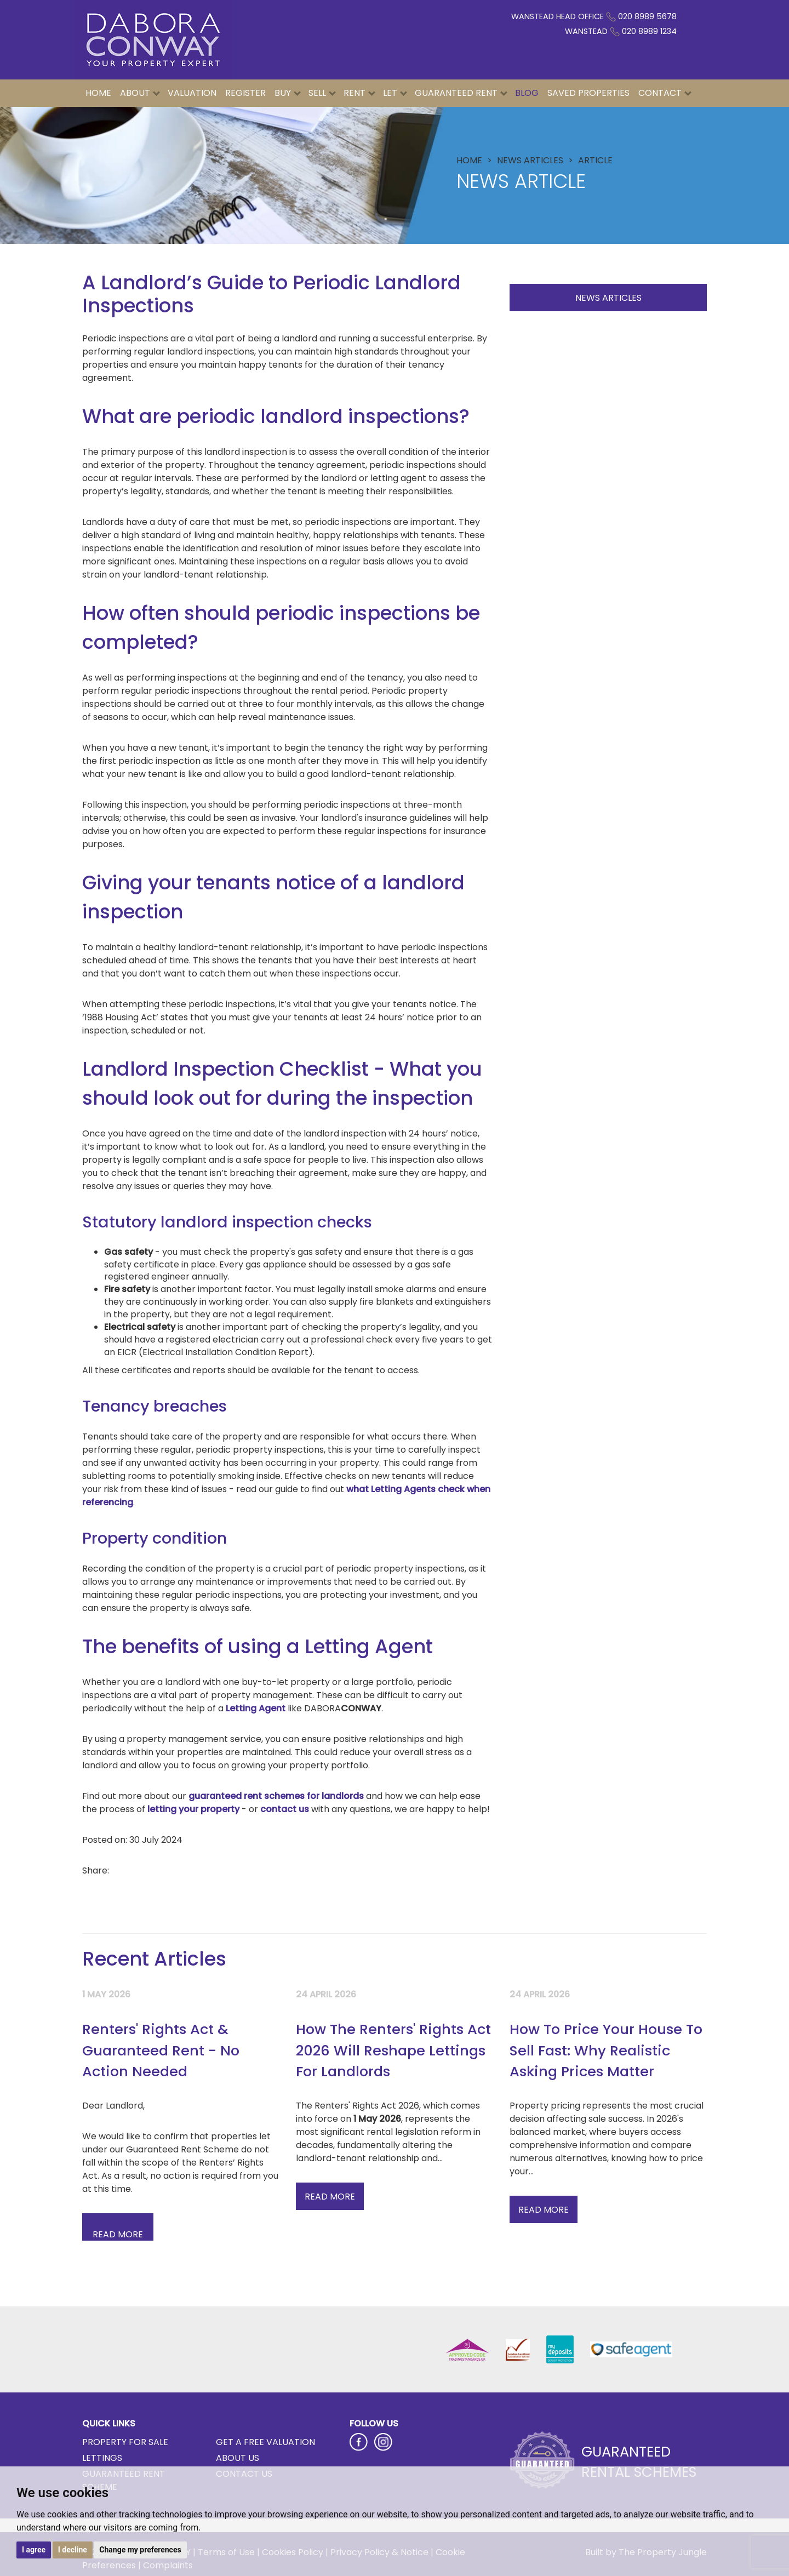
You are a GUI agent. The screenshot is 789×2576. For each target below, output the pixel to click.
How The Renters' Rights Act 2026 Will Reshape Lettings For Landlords (393, 2050)
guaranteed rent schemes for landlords (276, 1796)
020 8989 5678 (647, 16)
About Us (237, 2458)
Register (245, 93)
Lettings (102, 2458)
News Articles (608, 298)
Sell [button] (322, 93)
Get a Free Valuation (265, 2442)
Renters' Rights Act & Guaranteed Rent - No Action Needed (160, 2050)
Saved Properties (588, 93)
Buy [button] (288, 93)
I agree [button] (33, 2549)
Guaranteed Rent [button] (461, 93)
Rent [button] (359, 93)
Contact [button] (664, 93)
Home (98, 93)
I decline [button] (72, 2549)
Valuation (192, 93)
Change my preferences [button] (140, 2549)
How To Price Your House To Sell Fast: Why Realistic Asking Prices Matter (606, 2050)
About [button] (140, 93)
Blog (527, 93)
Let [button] (395, 93)
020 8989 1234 (649, 31)
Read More (330, 2196)
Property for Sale (125, 2442)
